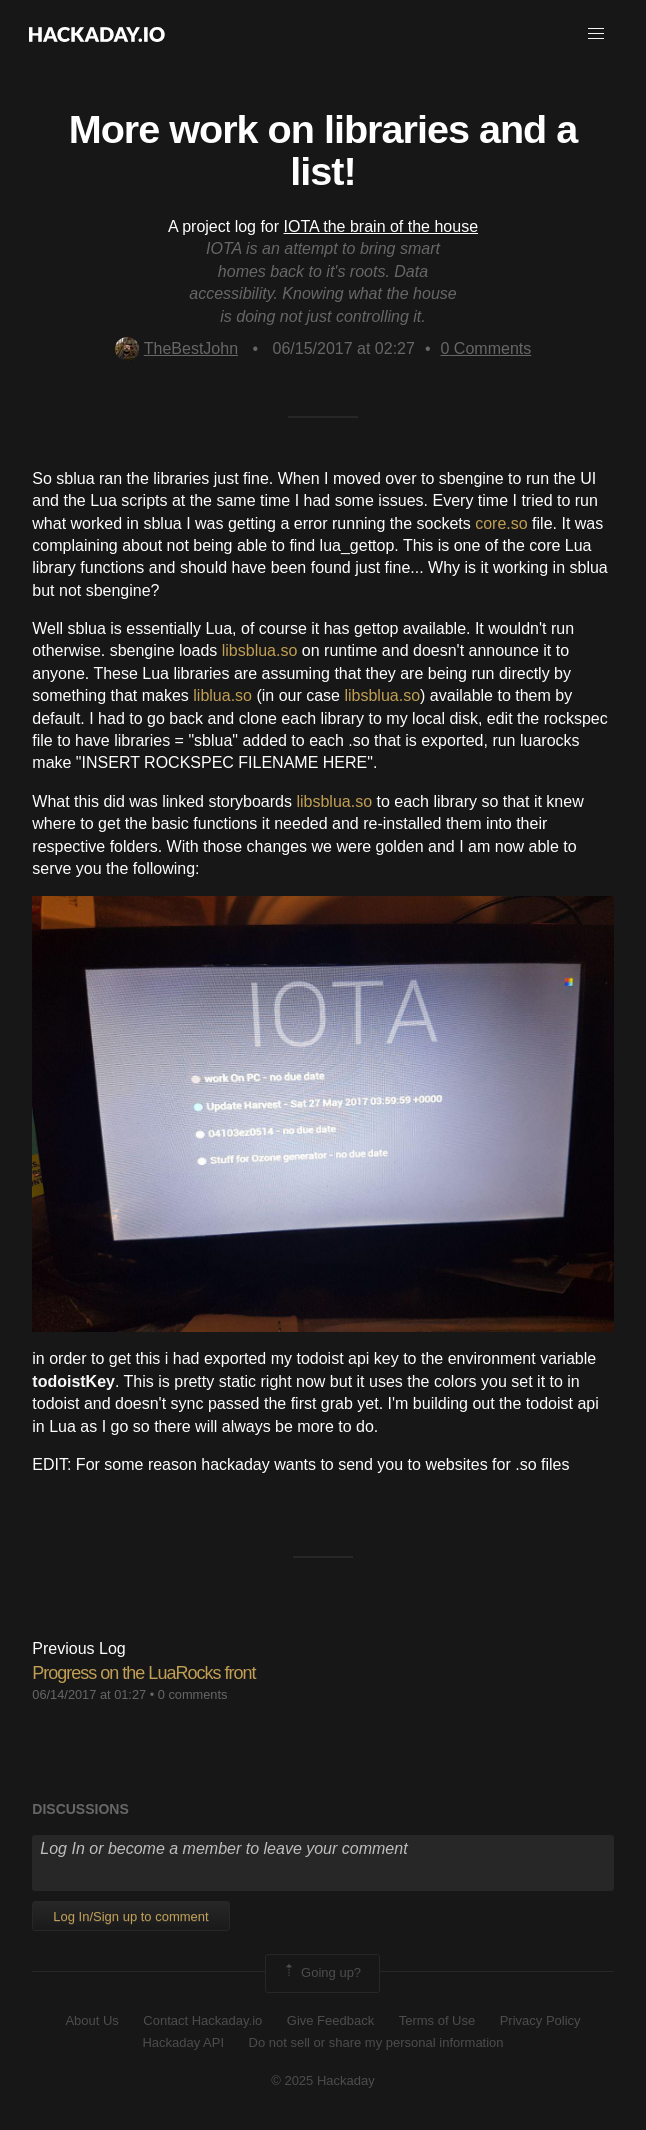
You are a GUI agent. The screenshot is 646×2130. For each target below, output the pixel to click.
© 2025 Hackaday (323, 2080)
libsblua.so (260, 650)
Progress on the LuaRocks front (143, 1673)
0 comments (193, 1694)
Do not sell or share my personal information (376, 2042)
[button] (596, 34)
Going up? (321, 1973)
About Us (91, 2020)
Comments (486, 348)
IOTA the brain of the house (381, 226)
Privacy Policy (540, 2020)
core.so (501, 523)
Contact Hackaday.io (202, 2020)
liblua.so (222, 695)
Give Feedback (330, 2020)
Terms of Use (437, 2020)
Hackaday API (183, 2042)
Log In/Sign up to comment (130, 1916)
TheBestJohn (176, 348)
